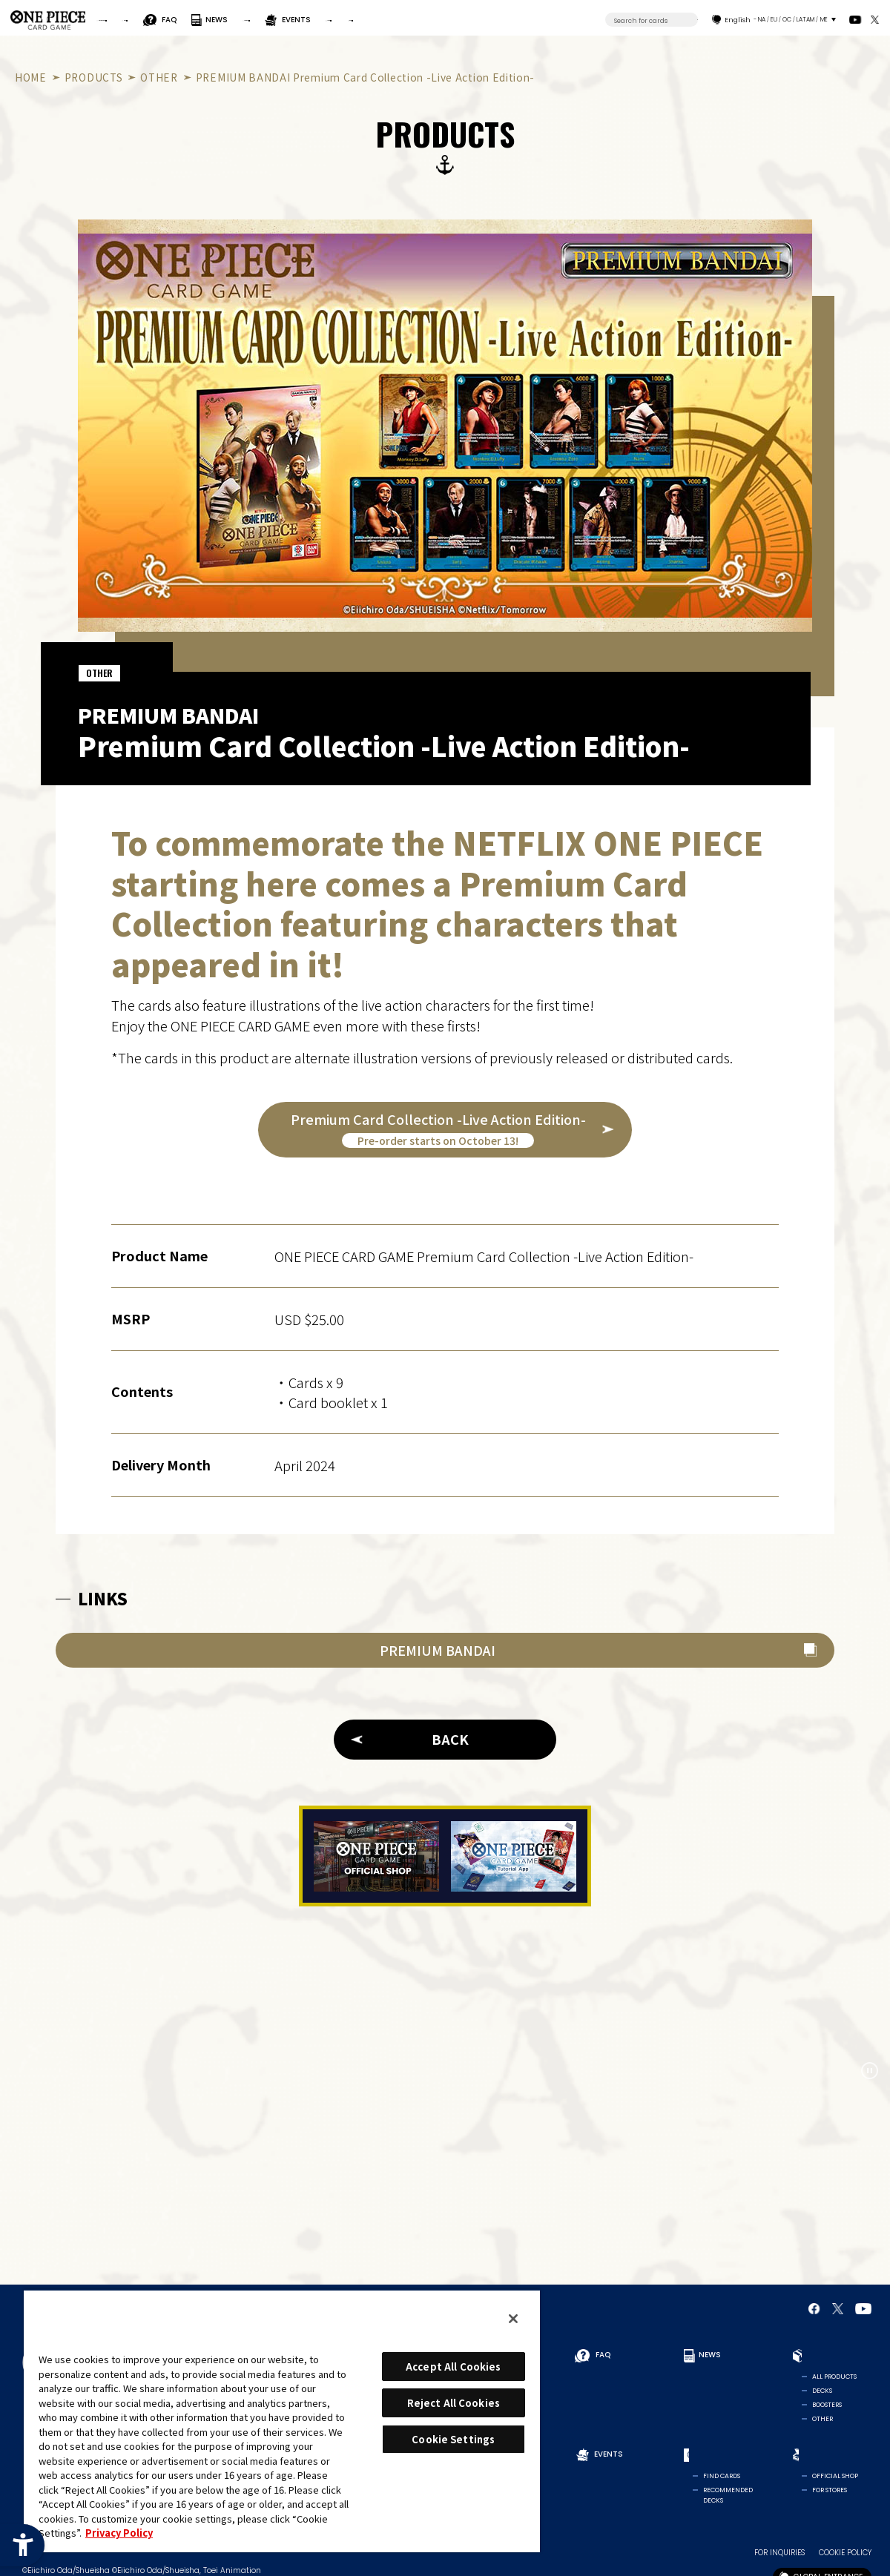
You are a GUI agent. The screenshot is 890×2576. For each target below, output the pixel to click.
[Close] (513, 2318)
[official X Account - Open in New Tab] (875, 20)
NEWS (327, 19)
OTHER (158, 77)
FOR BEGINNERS (142, 19)
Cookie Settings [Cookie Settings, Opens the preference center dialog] (453, 2439)
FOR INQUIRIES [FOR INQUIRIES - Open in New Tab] (780, 2550)
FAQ (281, 19)
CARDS (518, 19)
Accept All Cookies (453, 2366)
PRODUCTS (388, 19)
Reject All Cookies (453, 2403)
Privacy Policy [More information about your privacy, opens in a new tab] (119, 2533)
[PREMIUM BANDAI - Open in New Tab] (445, 1650)
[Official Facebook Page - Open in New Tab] (814, 2308)
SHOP (581, 19)
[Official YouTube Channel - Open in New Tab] (856, 20)
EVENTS (462, 19)
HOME (31, 77)
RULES (222, 19)
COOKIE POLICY (845, 2550)
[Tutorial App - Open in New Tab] (513, 1856)
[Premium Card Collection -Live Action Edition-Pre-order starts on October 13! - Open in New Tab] (445, 1129)
